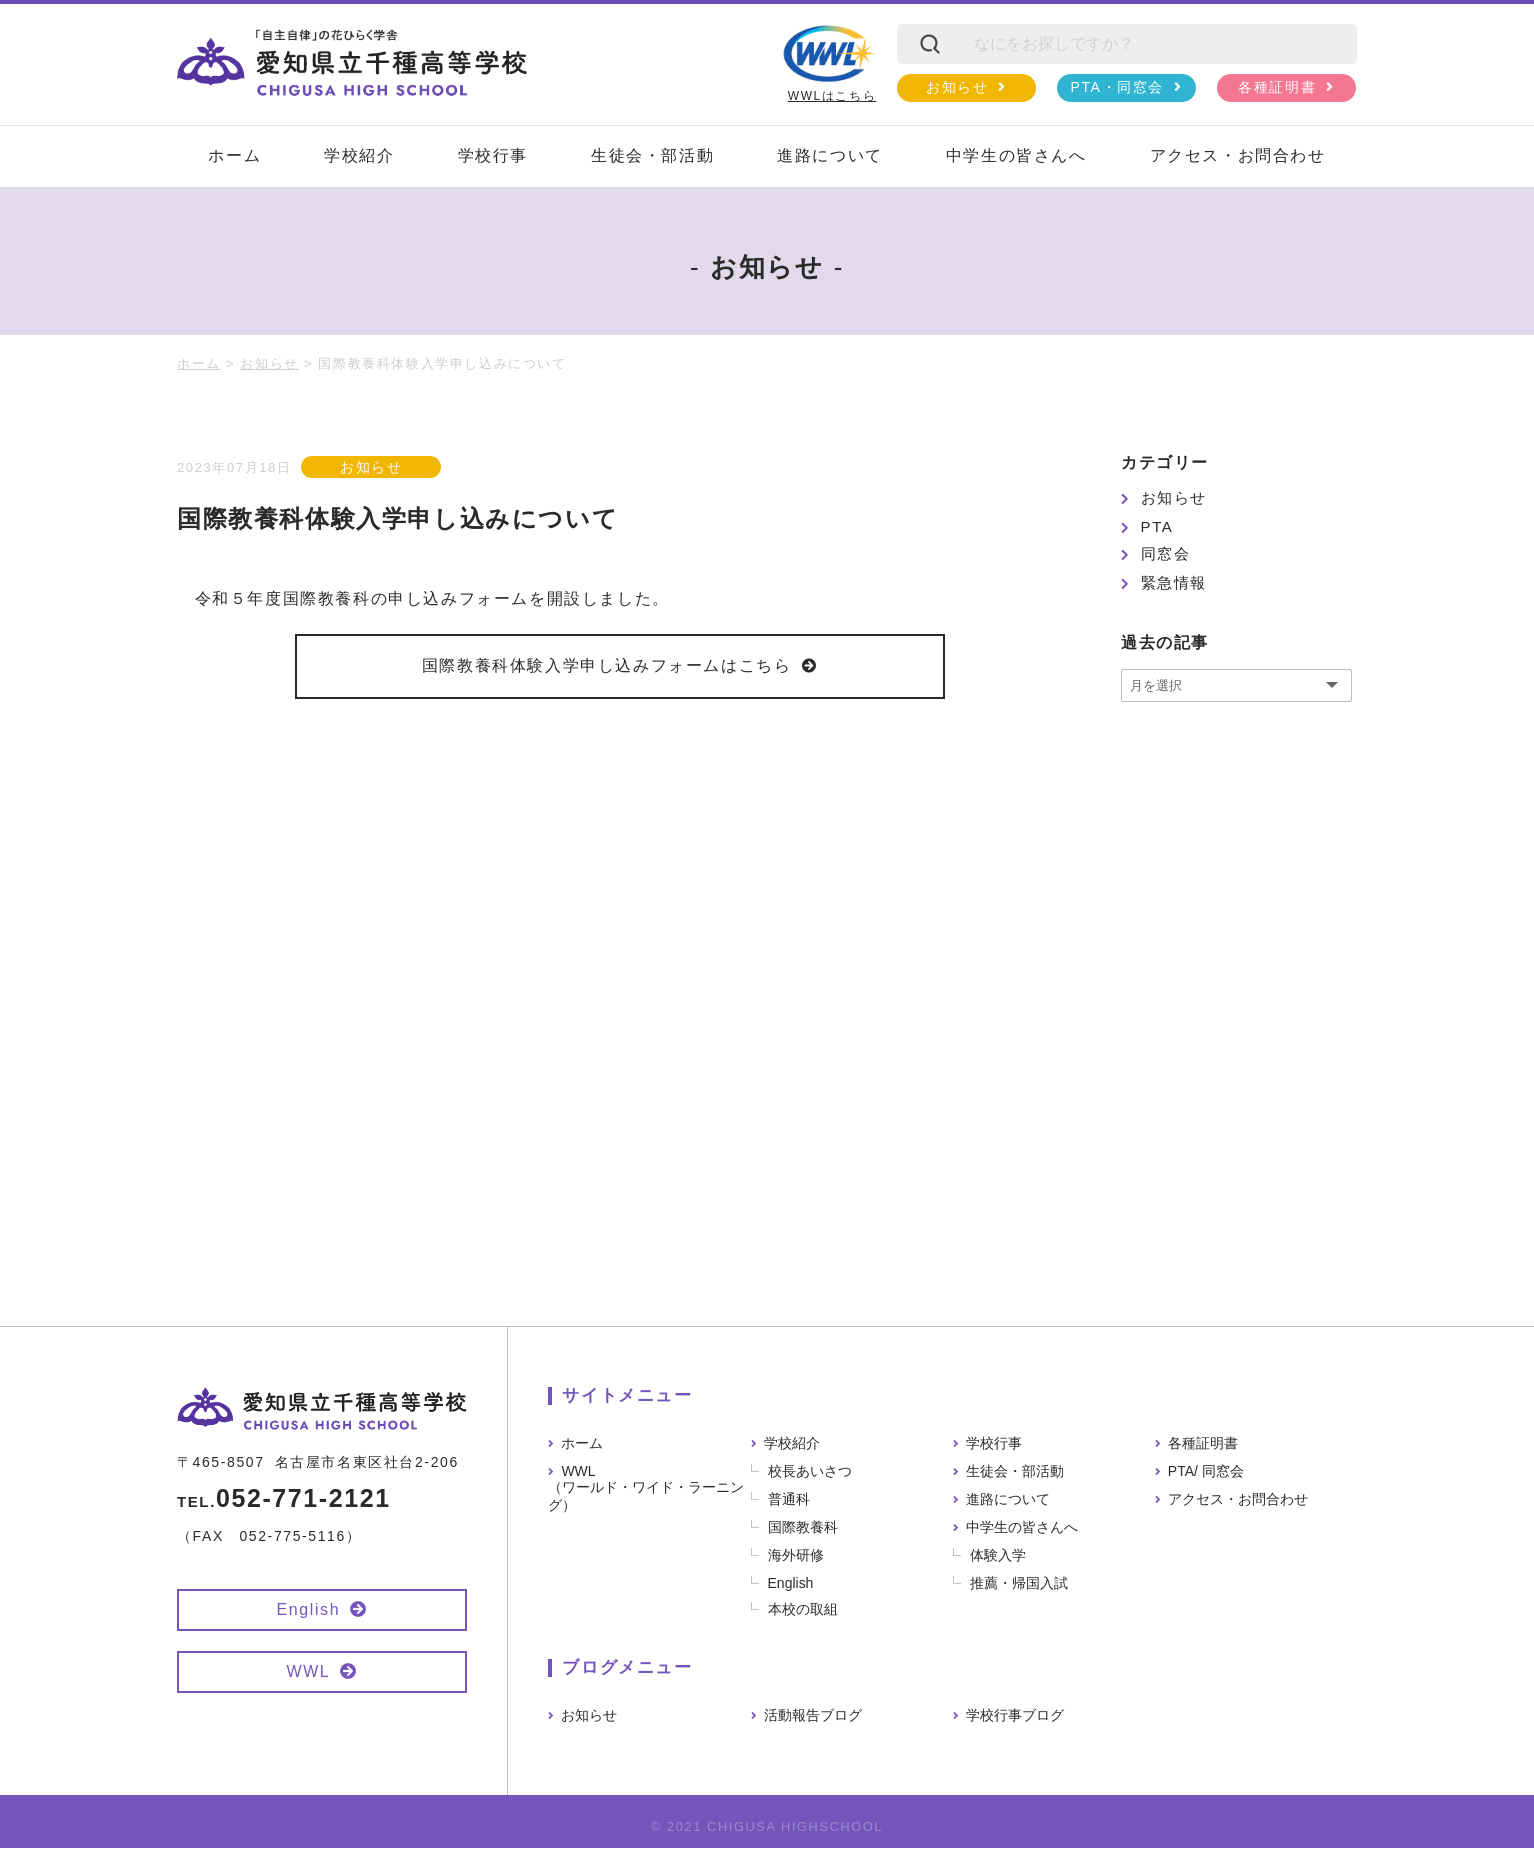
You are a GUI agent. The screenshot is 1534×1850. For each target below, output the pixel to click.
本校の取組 (803, 1611)
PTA (1157, 526)
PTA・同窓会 (1117, 87)
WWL (308, 1673)
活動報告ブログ (813, 1717)
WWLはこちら (829, 63)
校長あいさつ (810, 1473)
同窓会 (1166, 553)
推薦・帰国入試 (1019, 1585)
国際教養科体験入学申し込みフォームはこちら (607, 666)
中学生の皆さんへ (1016, 155)
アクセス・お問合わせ (1238, 155)
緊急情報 (1174, 582)
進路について (830, 155)
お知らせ (957, 87)
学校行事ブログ (1015, 1717)
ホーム (234, 155)
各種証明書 (1277, 87)
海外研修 (796, 1557)
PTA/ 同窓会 (1206, 1473)
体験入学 (998, 1557)
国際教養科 (803, 1529)
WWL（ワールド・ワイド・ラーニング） (646, 1490)
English (309, 1611)
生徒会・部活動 (652, 155)
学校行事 (493, 155)
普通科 (789, 1501)
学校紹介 (359, 155)
